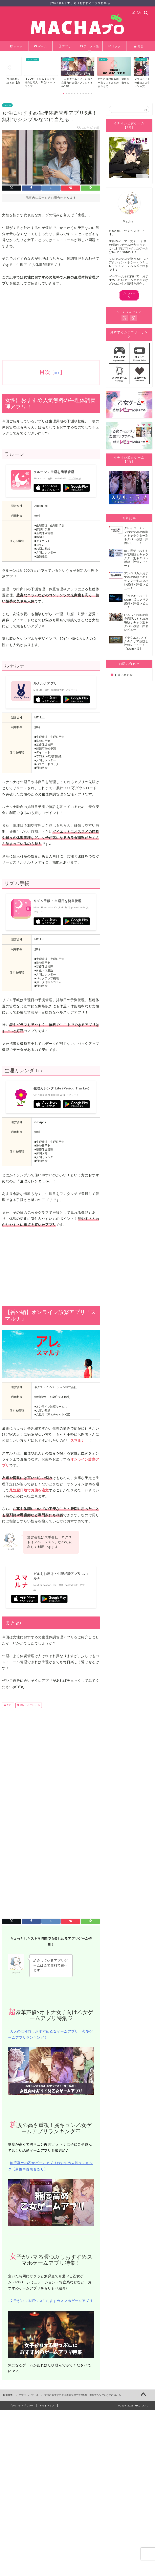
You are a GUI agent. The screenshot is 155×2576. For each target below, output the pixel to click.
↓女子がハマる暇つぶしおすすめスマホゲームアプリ (50, 2301)
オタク (114, 46)
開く (57, 373)
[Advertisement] (51, 323)
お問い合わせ (124, 675)
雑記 (139, 46)
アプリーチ (75, 478)
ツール (7, 105)
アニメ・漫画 (89, 47)
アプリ (64, 46)
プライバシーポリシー (21, 2405)
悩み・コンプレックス (29, 1705)
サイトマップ (47, 2405)
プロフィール (129, 295)
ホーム (16, 46)
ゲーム (40, 46)
